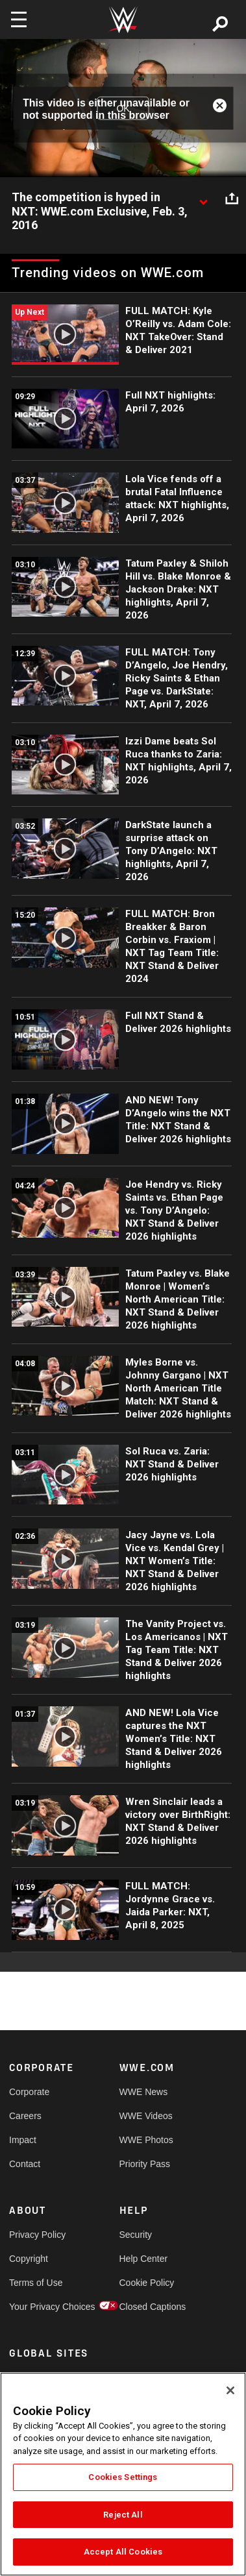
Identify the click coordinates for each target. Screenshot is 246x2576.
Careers (25, 2116)
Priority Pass (145, 2164)
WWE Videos (146, 2116)
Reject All (122, 2515)
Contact (24, 2164)
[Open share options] (231, 198)
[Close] (230, 2390)
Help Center (143, 2258)
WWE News (143, 2092)
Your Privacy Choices (36, 2306)
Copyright (28, 2258)
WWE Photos (146, 2140)
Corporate (29, 2092)
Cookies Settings (122, 2477)
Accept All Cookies (123, 2552)
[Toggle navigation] (18, 19)
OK (122, 108)
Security (136, 2234)
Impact (22, 2140)
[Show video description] (203, 198)
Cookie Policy (147, 2282)
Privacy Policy (36, 2234)
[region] (123, 2474)
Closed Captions (147, 2306)
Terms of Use (35, 2282)
